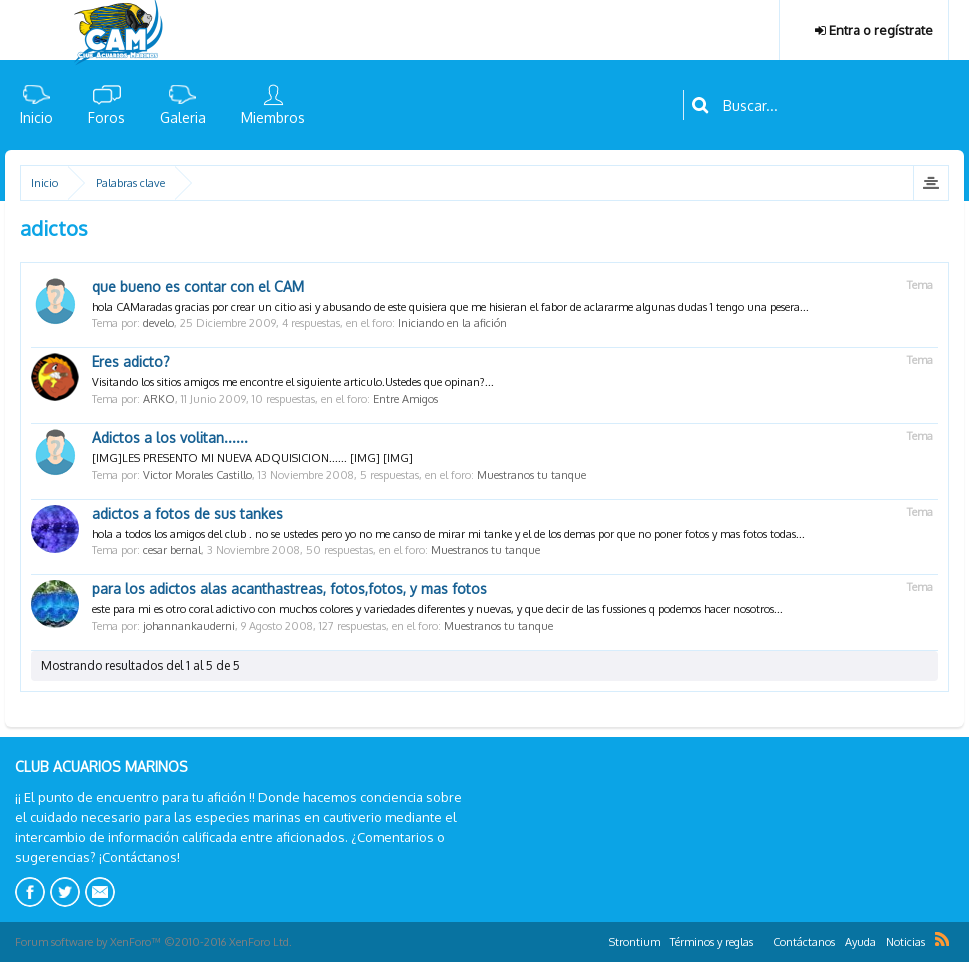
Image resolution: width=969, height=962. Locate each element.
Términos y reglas (711, 942)
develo (158, 323)
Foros (106, 117)
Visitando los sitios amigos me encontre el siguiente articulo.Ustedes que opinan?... (293, 382)
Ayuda (860, 942)
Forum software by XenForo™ (153, 942)
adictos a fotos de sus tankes (187, 513)
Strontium (634, 942)
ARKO (159, 399)
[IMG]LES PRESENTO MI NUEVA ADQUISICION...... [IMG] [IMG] (252, 458)
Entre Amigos (405, 399)
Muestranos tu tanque (531, 475)
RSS (942, 939)
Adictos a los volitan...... (170, 437)
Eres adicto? (131, 361)
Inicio (36, 117)
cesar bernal (172, 550)
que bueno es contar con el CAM (198, 286)
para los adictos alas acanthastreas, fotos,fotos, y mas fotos (289, 588)
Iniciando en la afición (452, 323)
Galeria (183, 117)
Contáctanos (804, 942)
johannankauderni (189, 626)
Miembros (273, 117)
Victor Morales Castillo (197, 475)
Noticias (905, 942)
